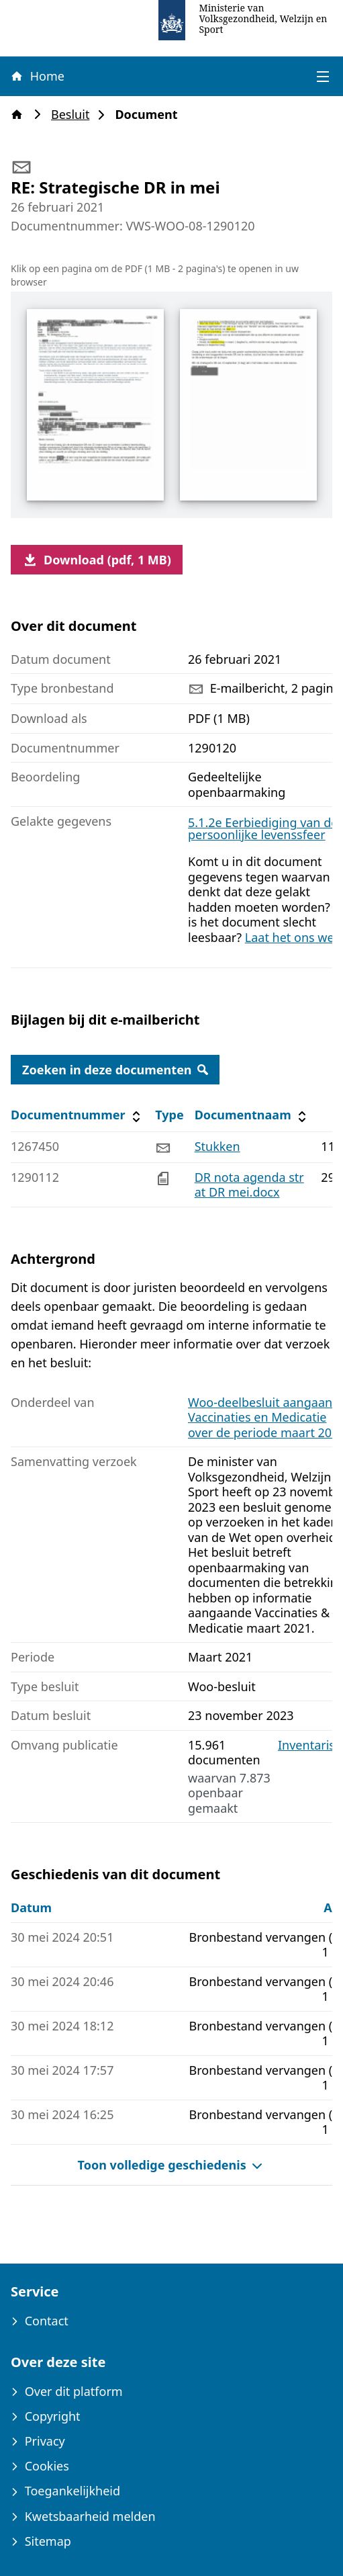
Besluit (74, 114)
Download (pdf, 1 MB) (96, 560)
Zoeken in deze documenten (115, 1070)
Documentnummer (77, 1115)
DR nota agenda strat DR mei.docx (249, 1185)
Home (36, 76)
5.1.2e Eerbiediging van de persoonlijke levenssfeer (263, 828)
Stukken (217, 1146)
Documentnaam (252, 1115)
